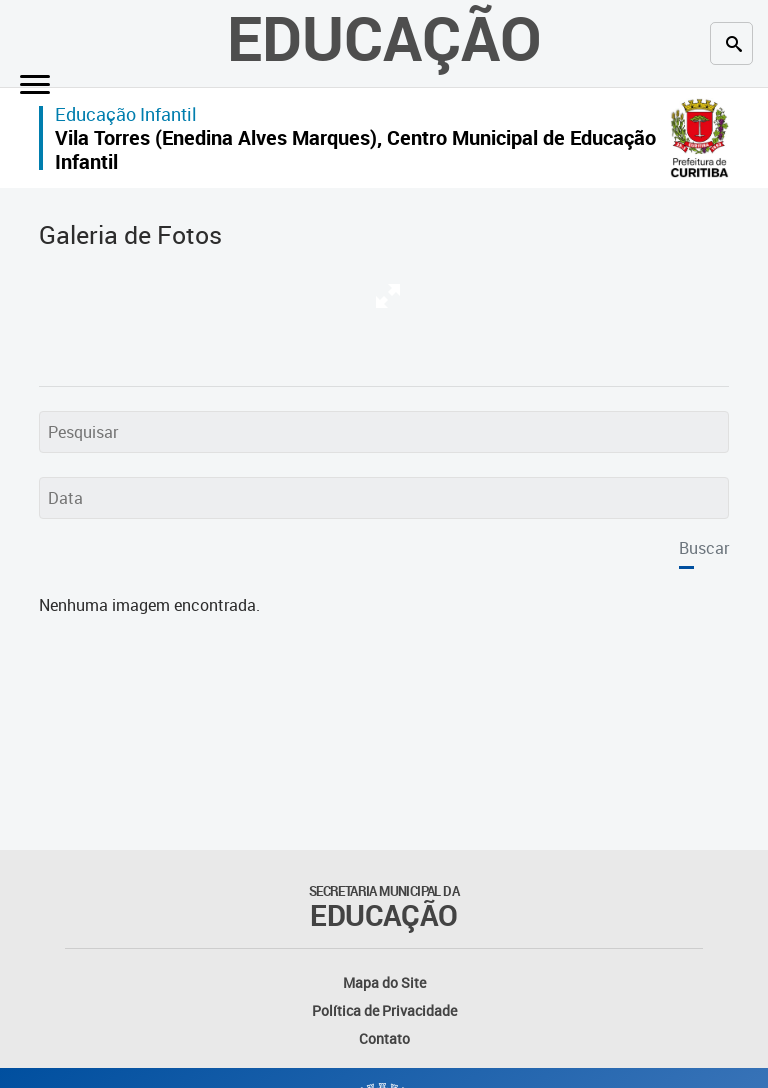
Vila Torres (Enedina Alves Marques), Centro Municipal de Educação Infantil (355, 149)
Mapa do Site (384, 982)
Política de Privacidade (384, 1010)
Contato (384, 1038)
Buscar (704, 548)
